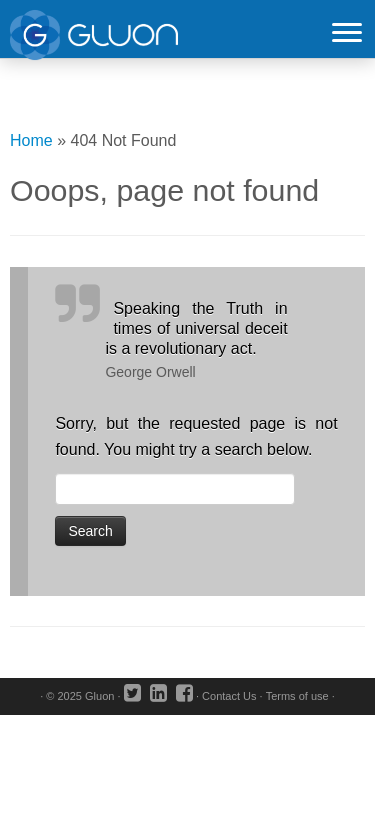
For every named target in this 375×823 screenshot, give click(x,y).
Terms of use (297, 696)
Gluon (99, 696)
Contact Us (229, 696)
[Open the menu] (347, 34)
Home (31, 140)
